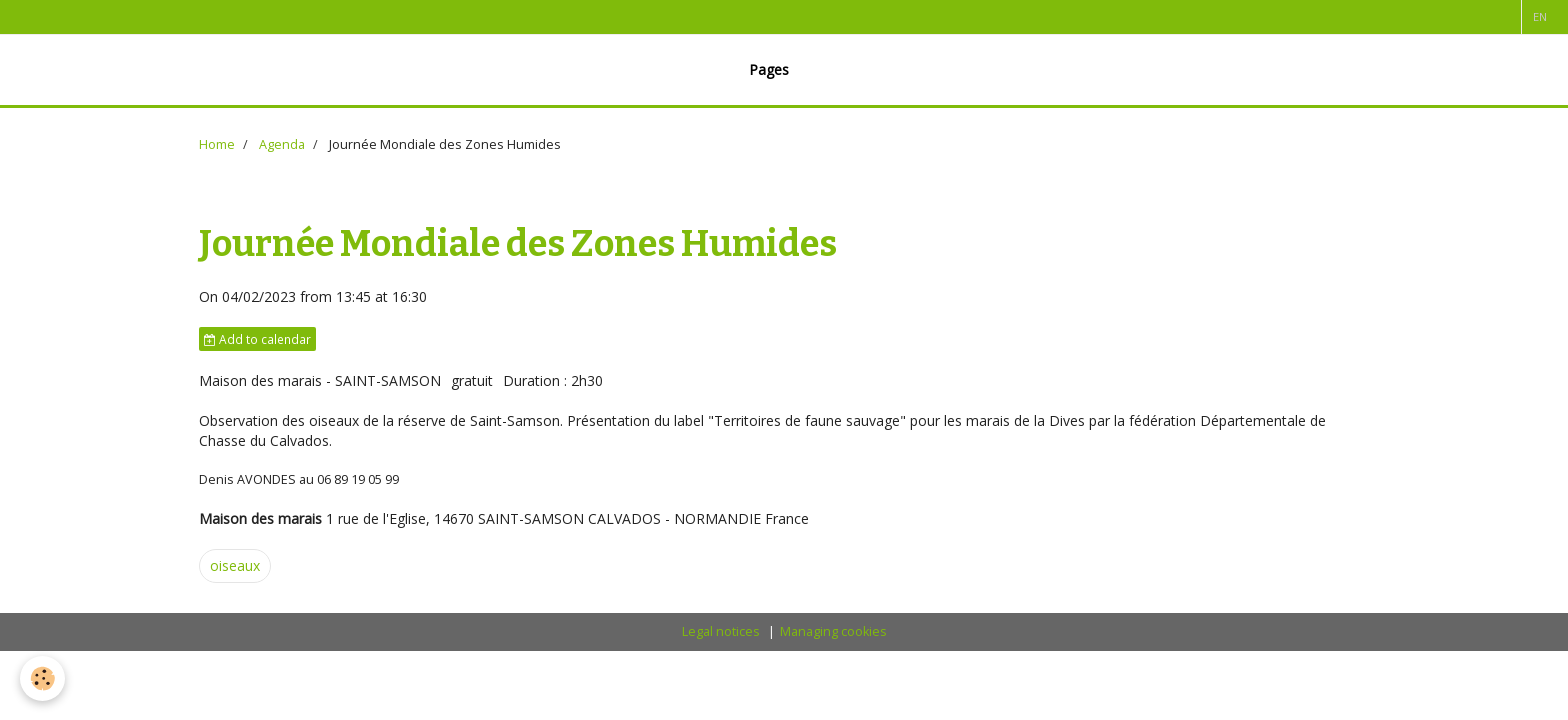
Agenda (282, 144)
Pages (769, 69)
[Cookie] (42, 678)
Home (217, 144)
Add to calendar (257, 339)
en (1540, 16)
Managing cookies (833, 631)
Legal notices (721, 631)
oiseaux (235, 565)
